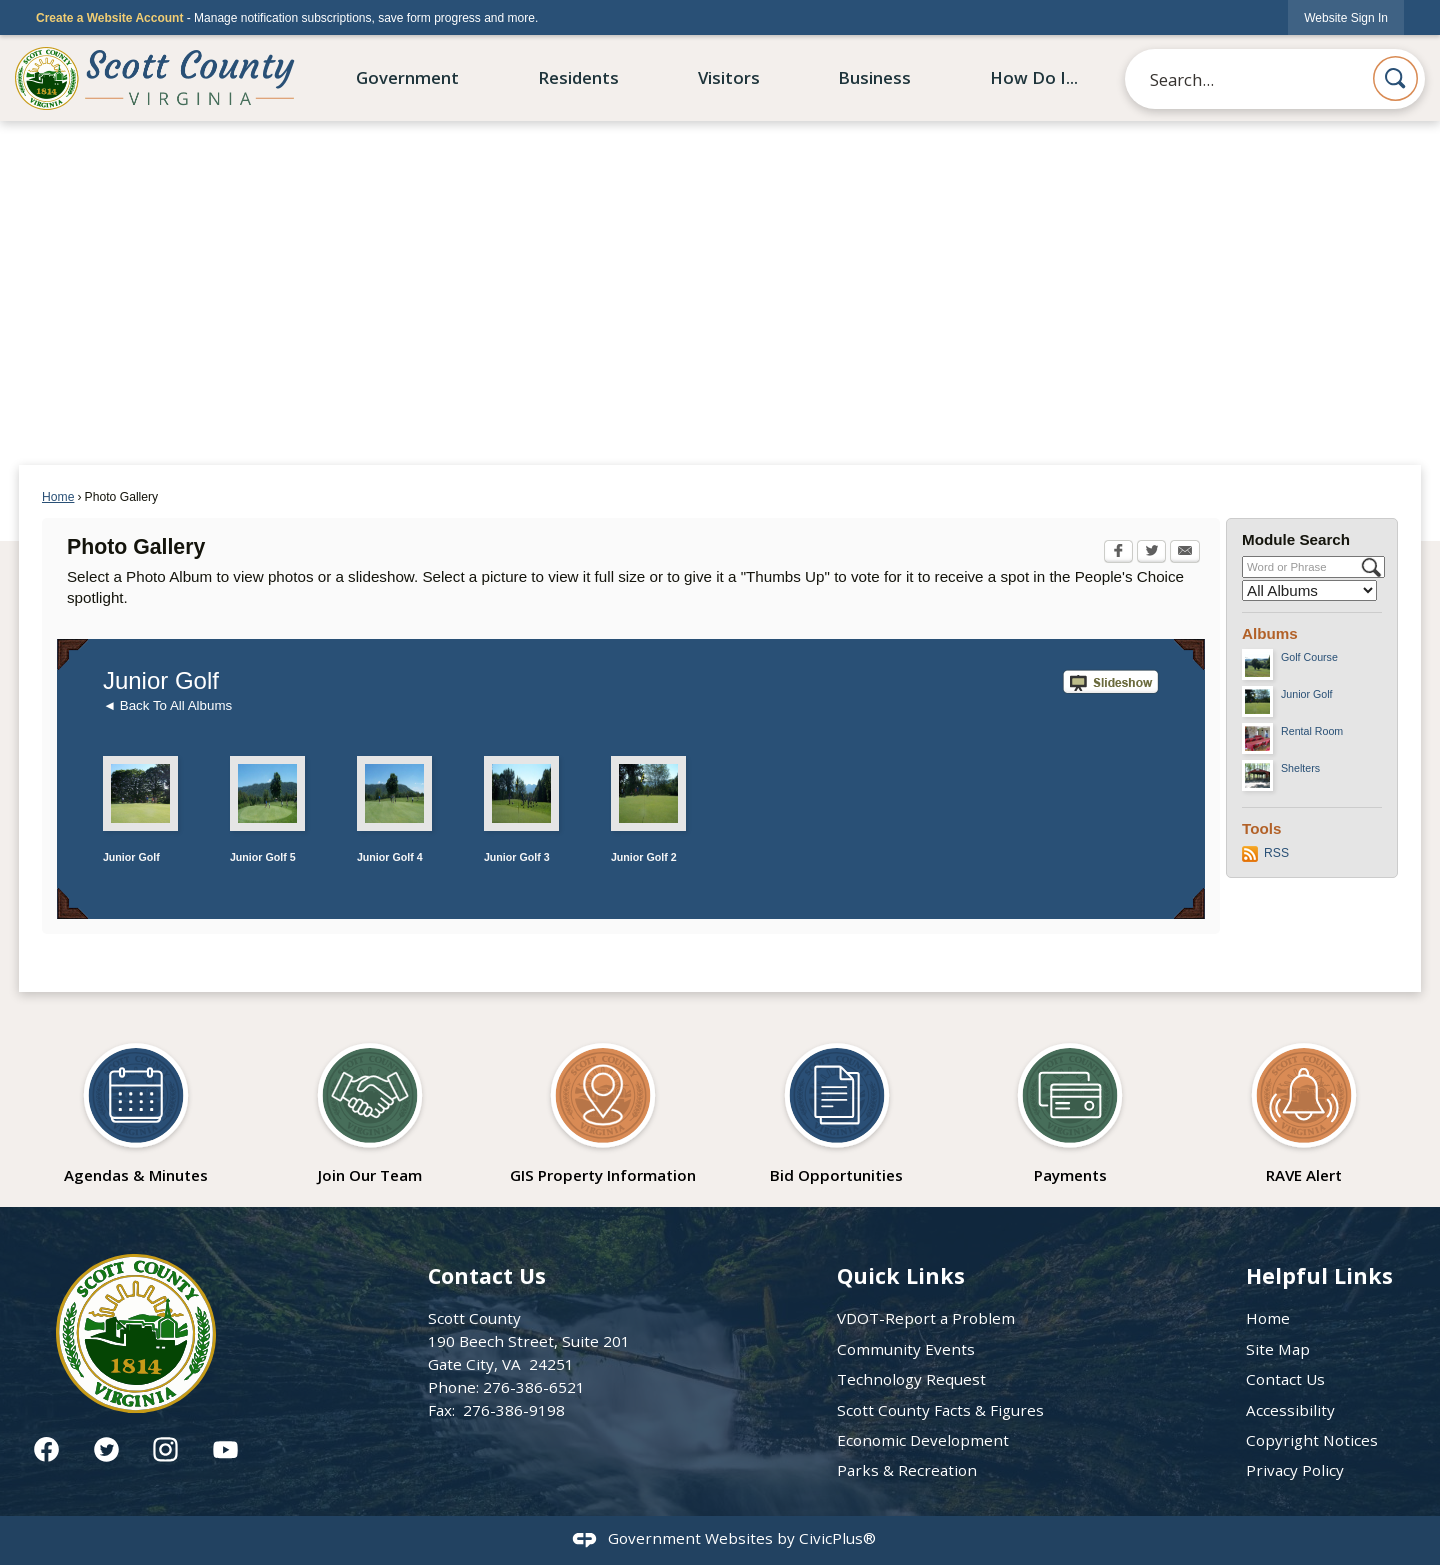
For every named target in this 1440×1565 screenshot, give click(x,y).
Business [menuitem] (874, 77)
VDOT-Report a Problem (926, 1318)
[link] (1346, 17)
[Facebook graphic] (46, 1449)
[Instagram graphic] (165, 1449)
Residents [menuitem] (578, 77)
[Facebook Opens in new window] (1118, 553)
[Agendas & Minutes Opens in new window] (136, 1107)
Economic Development (923, 1440)
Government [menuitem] (407, 77)
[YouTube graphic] (225, 1449)
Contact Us (1285, 1379)
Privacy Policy (1295, 1470)
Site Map (1278, 1349)
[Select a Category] (1309, 590)
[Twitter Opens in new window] (1151, 553)
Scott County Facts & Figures (940, 1410)
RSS (1276, 853)
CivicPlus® (837, 1538)
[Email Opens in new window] (1185, 553)
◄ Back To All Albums (167, 705)
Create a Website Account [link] (109, 18)
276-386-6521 (534, 1387)
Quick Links (901, 1275)
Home (58, 497)
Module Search (1296, 539)
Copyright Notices (1312, 1440)
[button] (1395, 78)
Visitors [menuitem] (729, 77)
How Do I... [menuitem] (1034, 77)
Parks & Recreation (907, 1470)
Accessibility (1290, 1410)
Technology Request (911, 1379)
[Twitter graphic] (106, 1449)
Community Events (906, 1349)
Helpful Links (1319, 1275)
